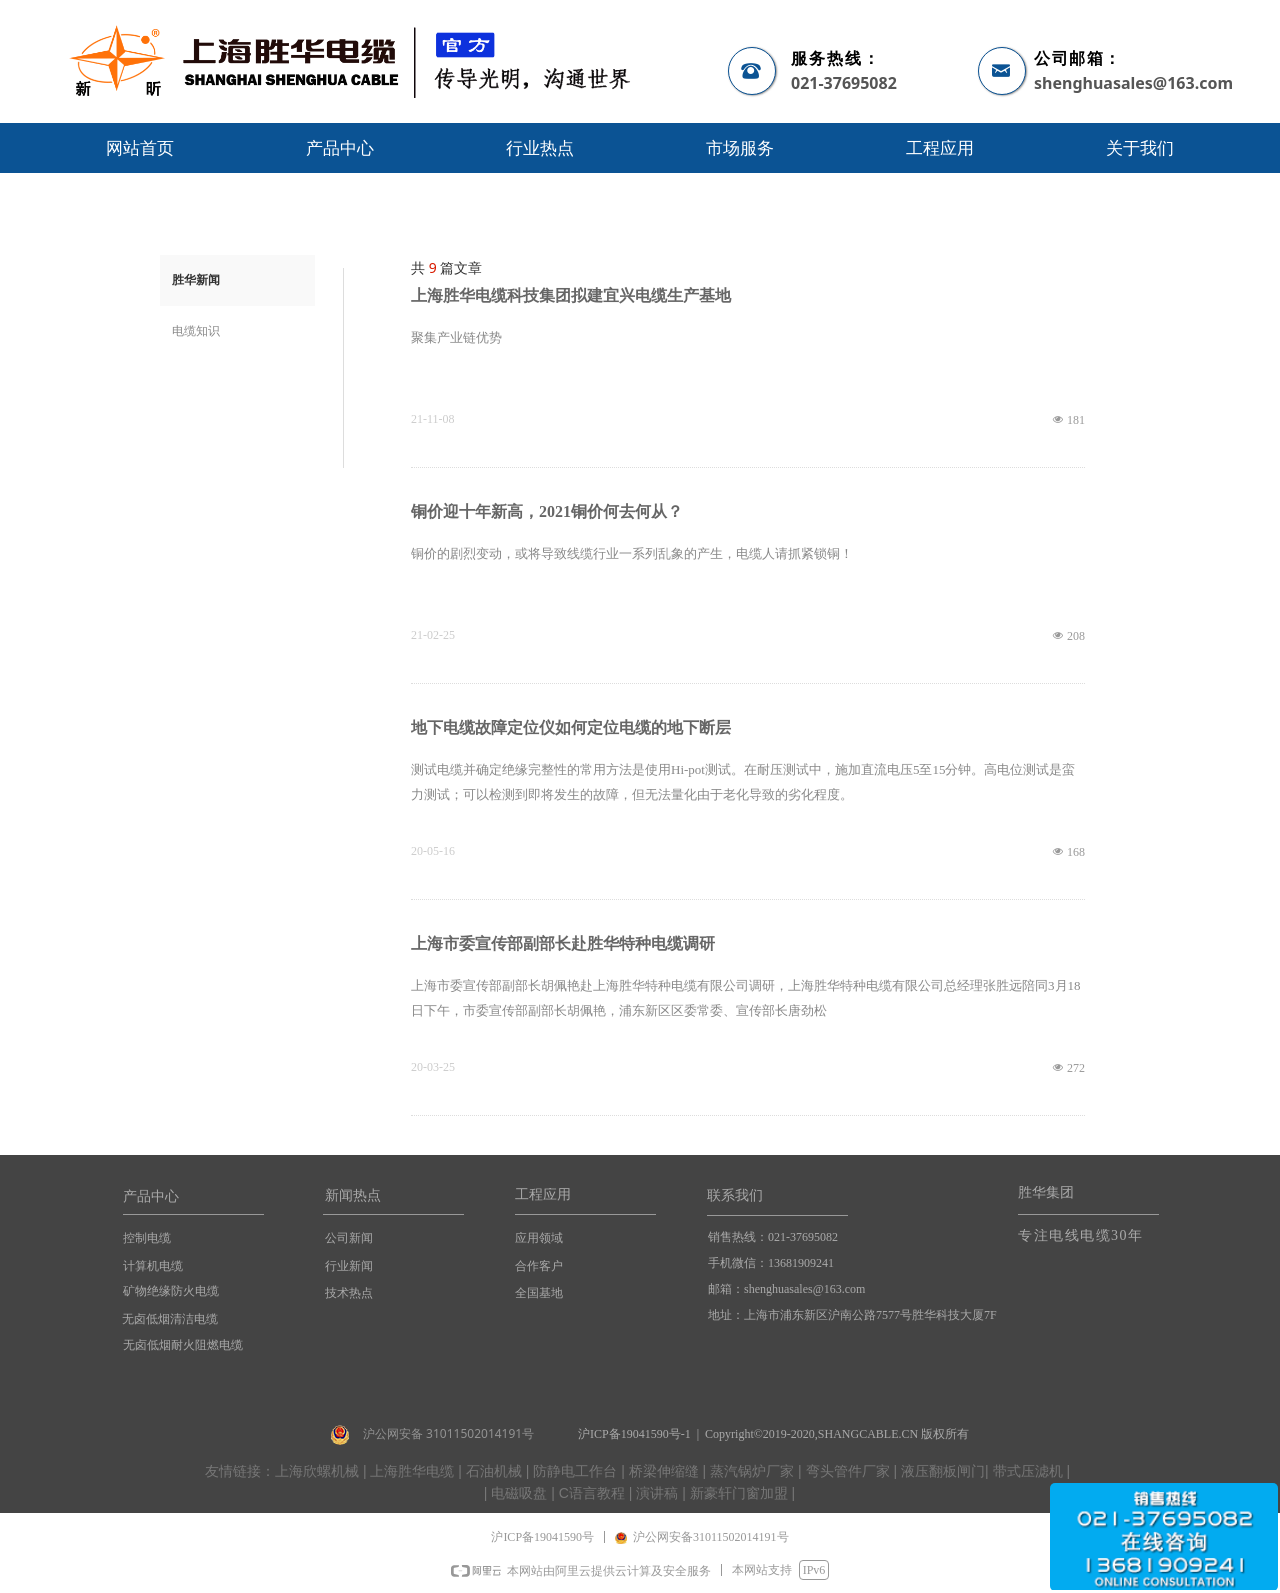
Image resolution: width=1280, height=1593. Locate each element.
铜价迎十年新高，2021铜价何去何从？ (547, 511)
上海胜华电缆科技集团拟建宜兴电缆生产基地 (571, 295)
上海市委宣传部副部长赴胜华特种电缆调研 (563, 943)
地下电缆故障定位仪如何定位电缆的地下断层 (571, 727)
